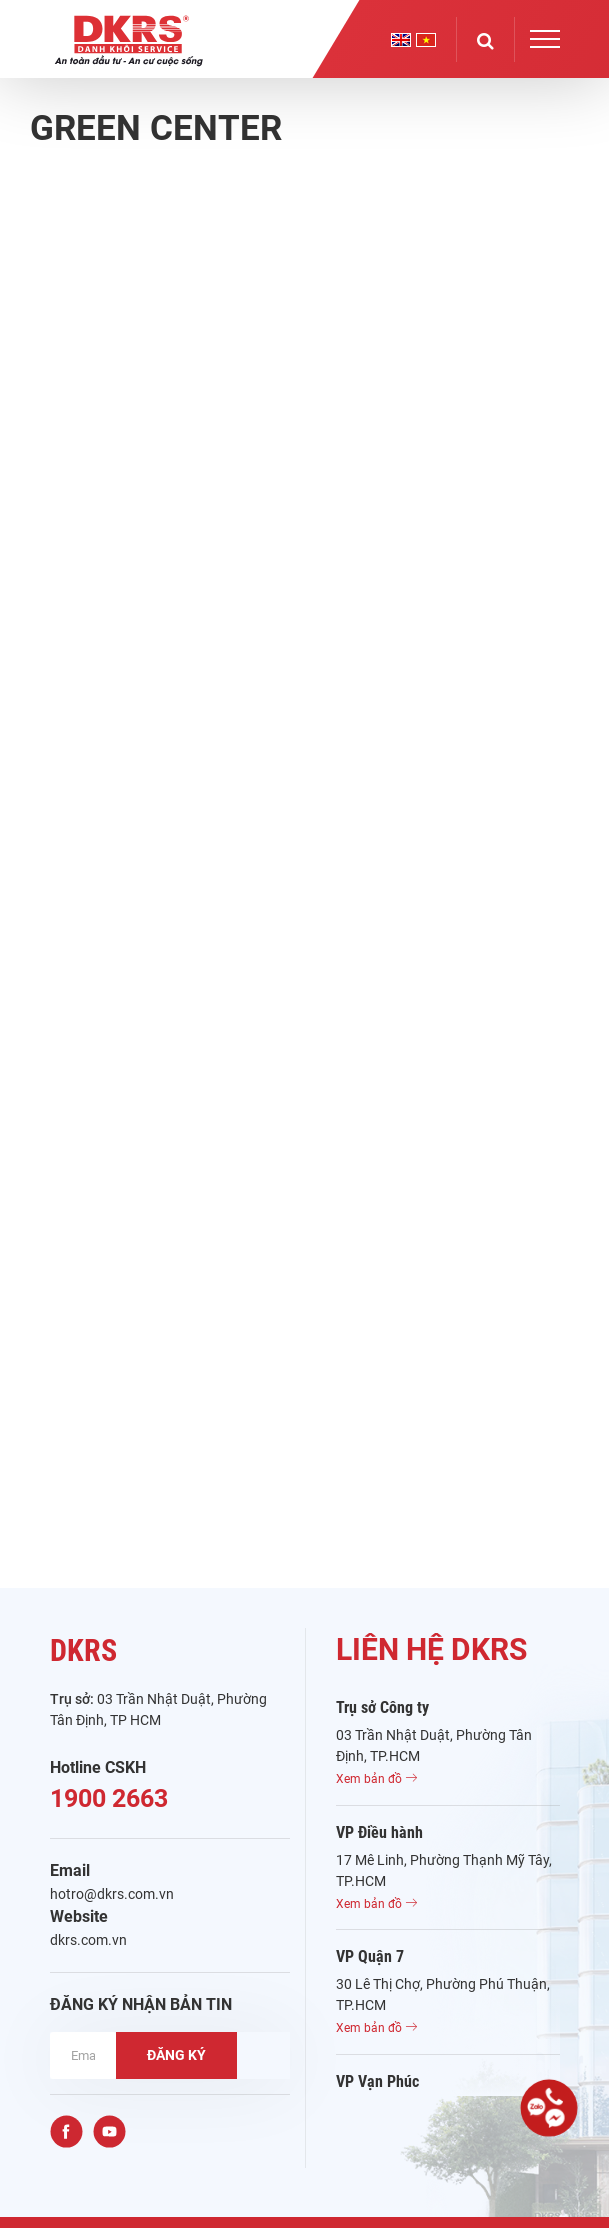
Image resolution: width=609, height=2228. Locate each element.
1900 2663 (109, 1798)
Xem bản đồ (376, 1779)
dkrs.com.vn (88, 1940)
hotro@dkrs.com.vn (112, 1894)
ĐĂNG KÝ (176, 2055)
